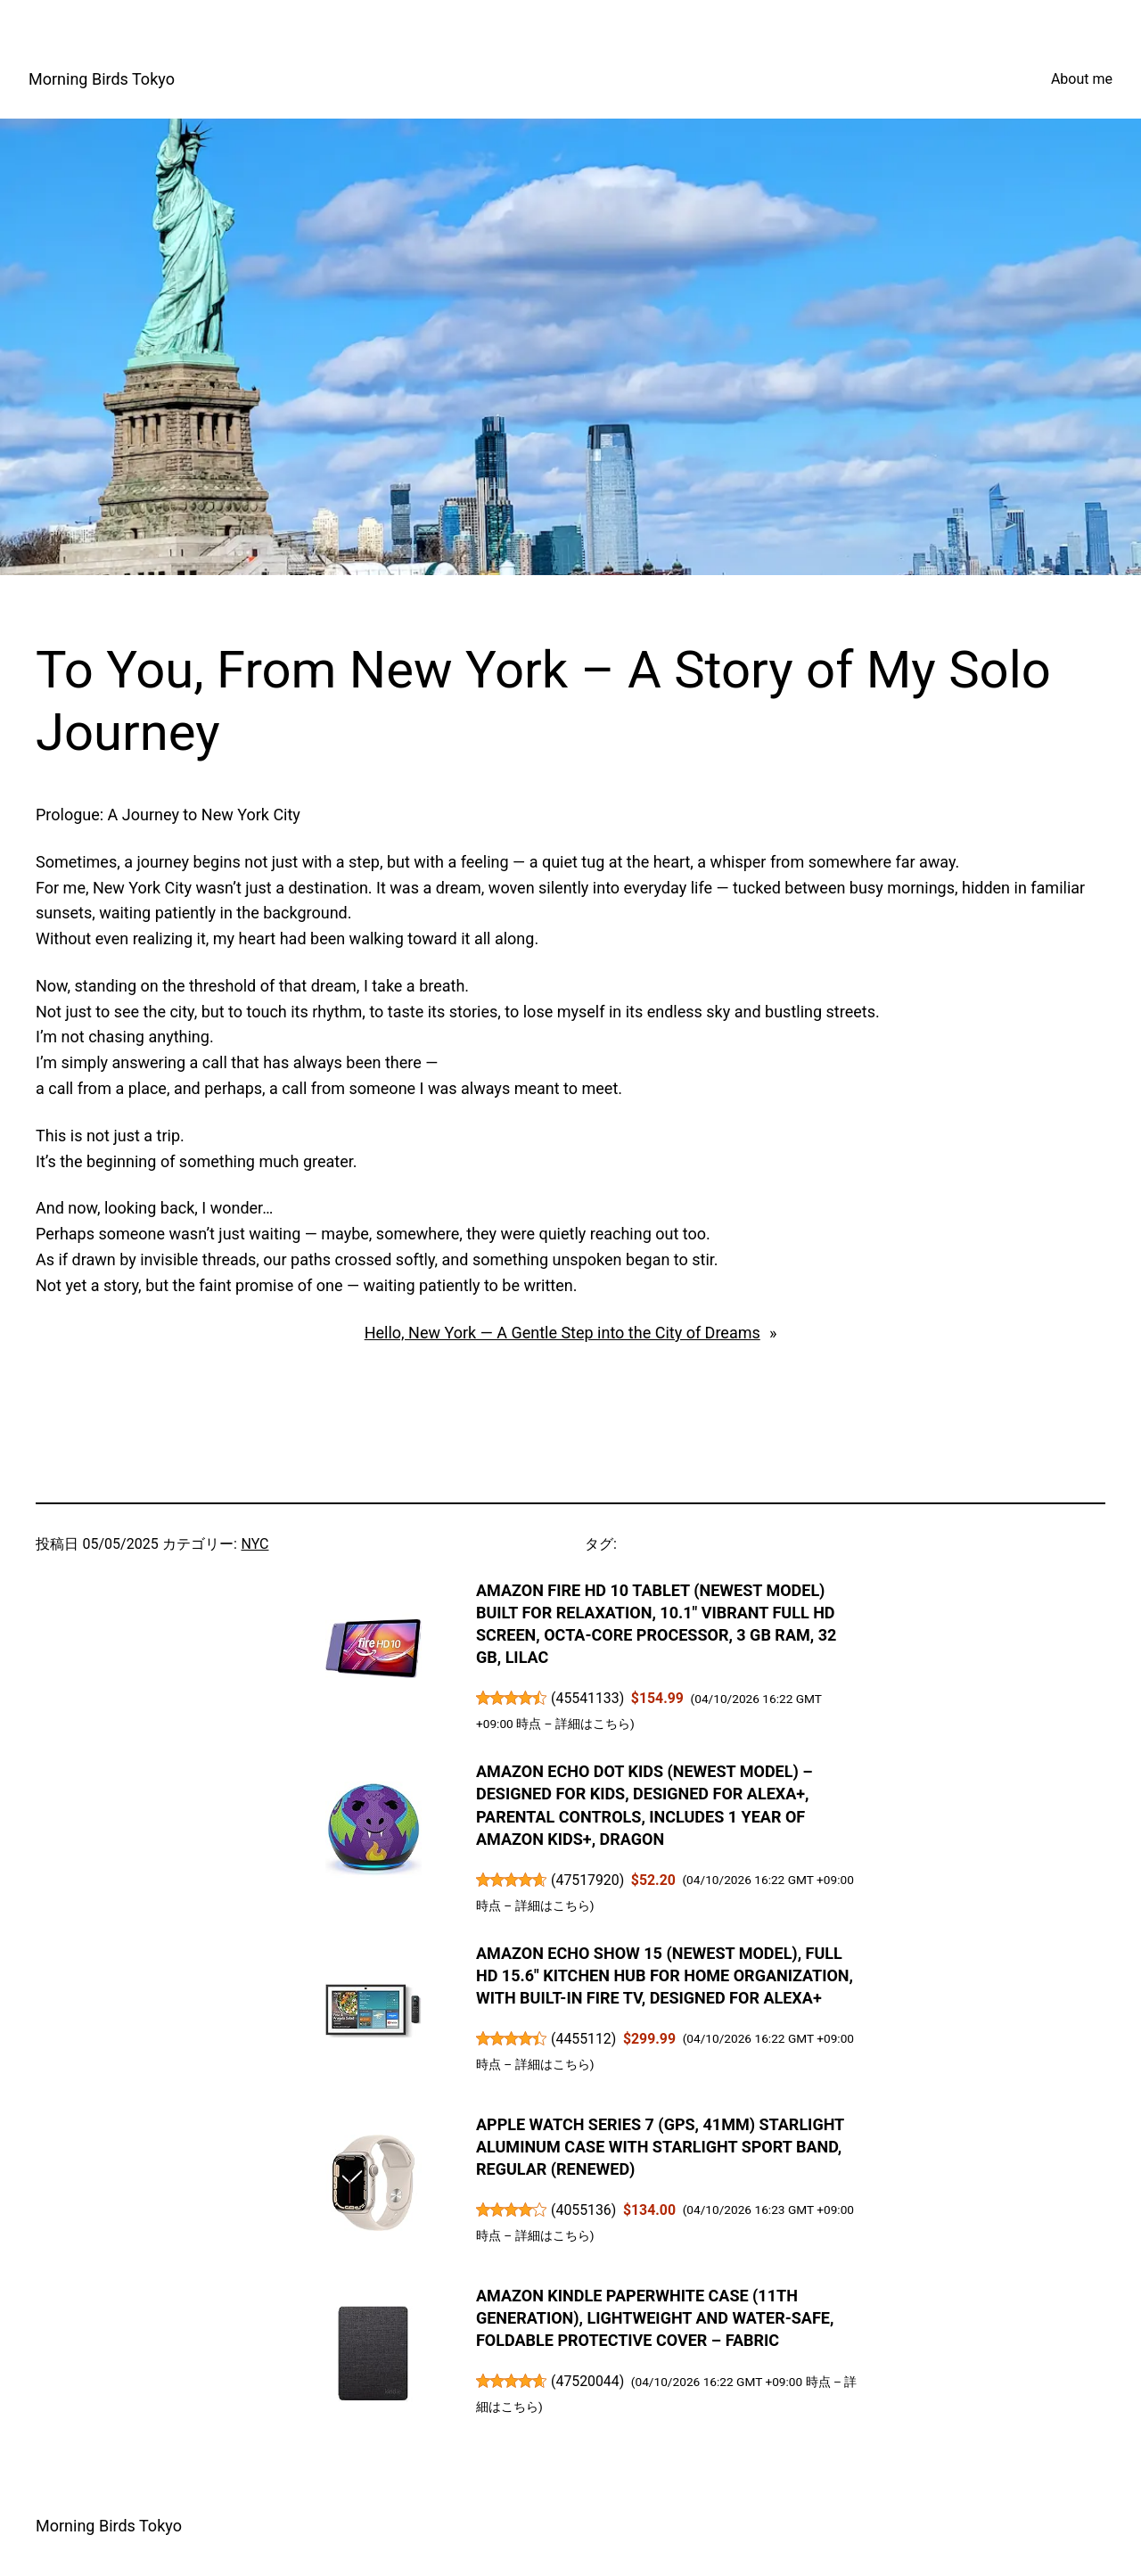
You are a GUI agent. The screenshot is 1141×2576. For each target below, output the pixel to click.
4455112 (584, 2038)
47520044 (588, 2381)
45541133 (588, 1698)
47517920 (588, 1880)
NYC (254, 1543)
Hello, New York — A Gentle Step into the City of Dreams (562, 1332)
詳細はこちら (592, 1723)
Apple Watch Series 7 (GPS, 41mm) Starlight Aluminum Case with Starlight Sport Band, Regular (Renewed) (660, 2146)
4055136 (584, 2210)
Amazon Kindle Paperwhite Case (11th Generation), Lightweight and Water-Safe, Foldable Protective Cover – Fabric (654, 2318)
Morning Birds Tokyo (102, 79)
